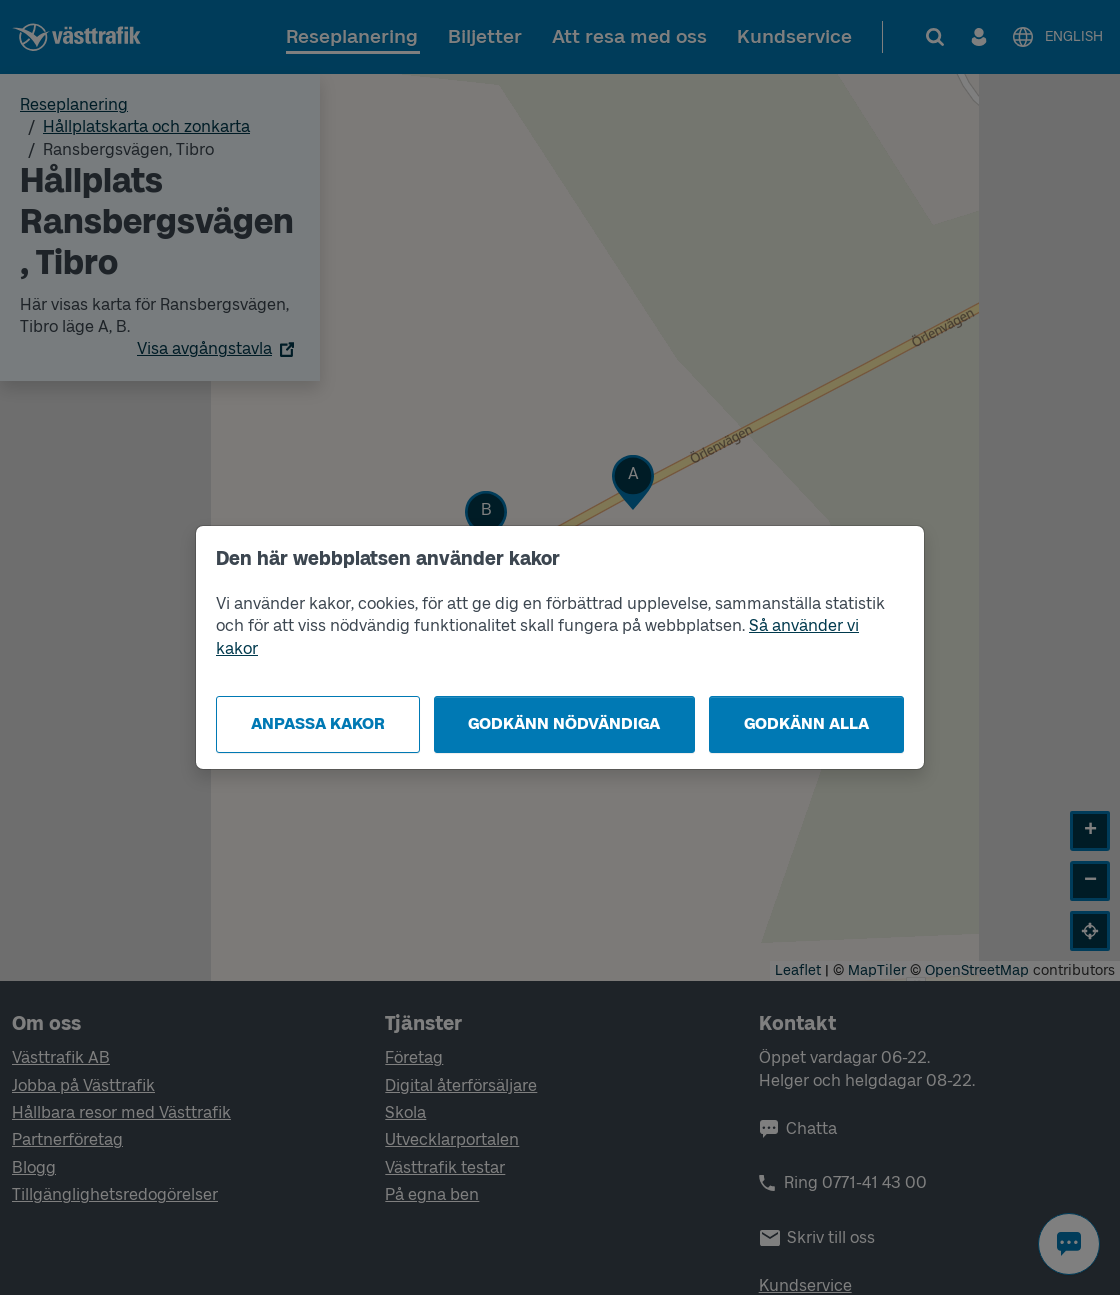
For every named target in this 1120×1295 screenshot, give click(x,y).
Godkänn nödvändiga (564, 723)
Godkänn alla (806, 723)
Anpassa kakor (318, 723)
